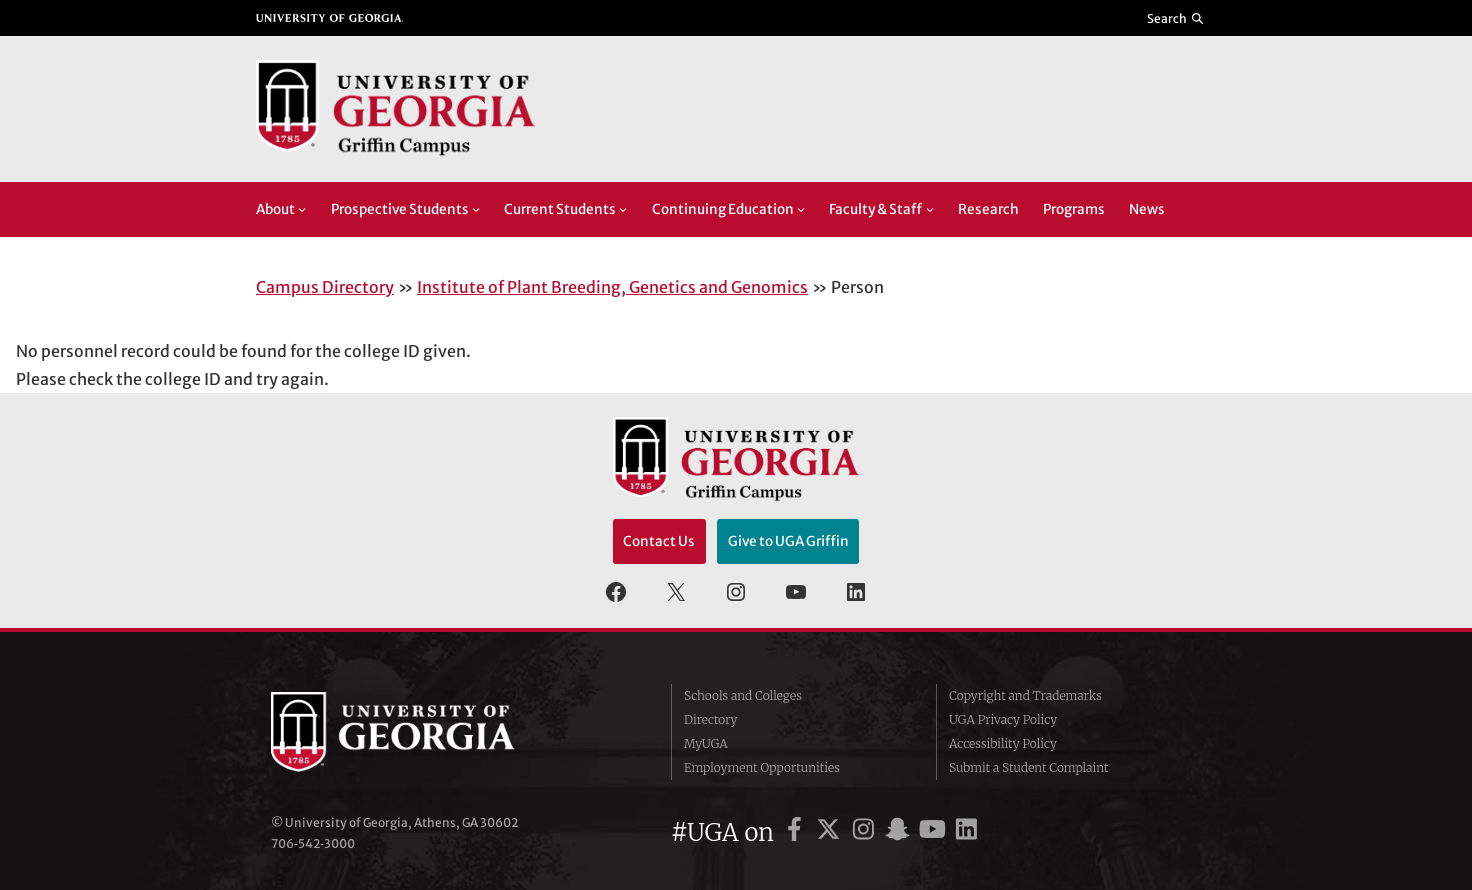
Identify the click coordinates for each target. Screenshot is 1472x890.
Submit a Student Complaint (1028, 767)
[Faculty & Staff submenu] (930, 209)
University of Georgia (421, 732)
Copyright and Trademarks (1025, 695)
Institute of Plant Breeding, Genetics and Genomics (612, 287)
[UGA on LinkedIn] (966, 832)
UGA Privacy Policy (1003, 719)
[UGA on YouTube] (935, 832)
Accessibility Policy (1003, 743)
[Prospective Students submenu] (476, 209)
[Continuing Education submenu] (801, 209)
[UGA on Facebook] (797, 832)
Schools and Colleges (743, 695)
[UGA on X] (831, 832)
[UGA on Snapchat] (900, 832)
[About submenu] (302, 209)
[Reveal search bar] (1176, 18)
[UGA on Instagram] (866, 832)
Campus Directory (325, 287)
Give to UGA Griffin (788, 541)
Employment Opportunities (762, 767)
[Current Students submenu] (623, 209)
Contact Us (659, 541)
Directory (711, 719)
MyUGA (706, 743)
